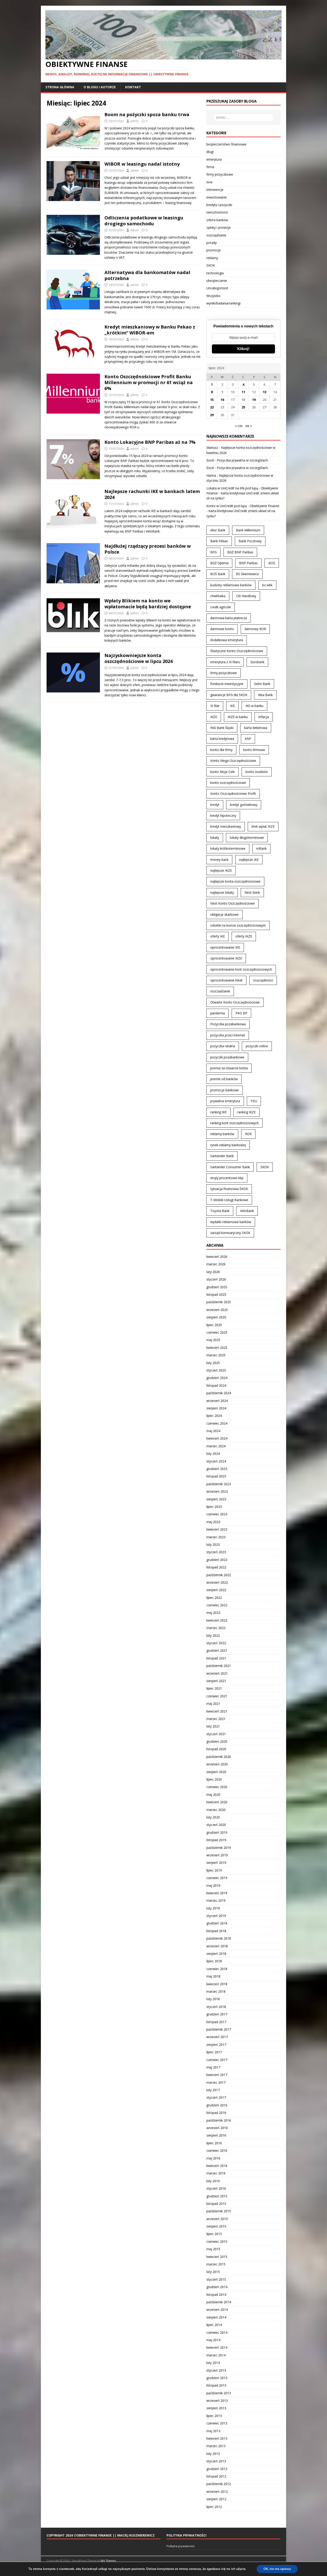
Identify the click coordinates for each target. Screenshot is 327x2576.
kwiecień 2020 (216, 1802)
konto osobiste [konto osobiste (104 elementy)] (256, 772)
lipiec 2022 (214, 1597)
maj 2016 (213, 2158)
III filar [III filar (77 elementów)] (214, 706)
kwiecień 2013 (216, 2438)
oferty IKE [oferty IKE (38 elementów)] (217, 936)
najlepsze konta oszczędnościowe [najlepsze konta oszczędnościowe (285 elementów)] (235, 881)
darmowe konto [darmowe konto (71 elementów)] (222, 629)
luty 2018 (213, 1999)
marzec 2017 (215, 2082)
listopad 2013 (216, 2385)
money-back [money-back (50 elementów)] (219, 859)
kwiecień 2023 (216, 1529)
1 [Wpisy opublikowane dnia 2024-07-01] (212, 384)
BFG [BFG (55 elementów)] (213, 552)
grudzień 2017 (216, 2014)
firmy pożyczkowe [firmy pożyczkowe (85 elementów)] (223, 673)
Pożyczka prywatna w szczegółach (242, 460)
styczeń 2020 (216, 1825)
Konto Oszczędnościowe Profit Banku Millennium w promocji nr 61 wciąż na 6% (148, 382)
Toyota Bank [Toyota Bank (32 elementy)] (219, 1211)
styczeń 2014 (216, 2370)
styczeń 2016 (216, 2188)
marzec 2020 (215, 1810)
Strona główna (59, 87)
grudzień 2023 (216, 1469)
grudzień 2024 (216, 1378)
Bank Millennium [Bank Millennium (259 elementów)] (248, 530)
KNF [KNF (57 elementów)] (248, 738)
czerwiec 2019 (216, 1878)
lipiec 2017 (214, 2052)
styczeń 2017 (216, 2097)
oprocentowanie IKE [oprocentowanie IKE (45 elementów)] (225, 947)
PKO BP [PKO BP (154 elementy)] (241, 1013)
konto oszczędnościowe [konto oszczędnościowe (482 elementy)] (228, 782)
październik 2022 (218, 1575)
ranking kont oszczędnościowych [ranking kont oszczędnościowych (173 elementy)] (234, 1123)
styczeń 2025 (216, 1370)
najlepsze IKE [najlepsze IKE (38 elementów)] (249, 859)
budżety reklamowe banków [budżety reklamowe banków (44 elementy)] (231, 585)
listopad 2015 (216, 2203)
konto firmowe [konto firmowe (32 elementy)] (254, 750)
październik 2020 (218, 1756)
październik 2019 (218, 1847)
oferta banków (217, 220)
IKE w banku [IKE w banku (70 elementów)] (254, 706)
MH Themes (108, 2561)
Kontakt (133, 87)
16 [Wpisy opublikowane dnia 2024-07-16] (222, 399)
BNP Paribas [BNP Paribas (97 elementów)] (248, 563)
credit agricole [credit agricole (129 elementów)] (220, 607)
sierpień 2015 (216, 2226)
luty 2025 (213, 1363)
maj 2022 (213, 1612)
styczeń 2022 (216, 1643)
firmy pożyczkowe (219, 174)
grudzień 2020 (216, 1741)
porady (211, 242)
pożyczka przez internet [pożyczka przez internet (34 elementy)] (227, 1035)
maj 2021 (213, 1703)
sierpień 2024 (216, 1408)
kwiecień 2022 (216, 1620)
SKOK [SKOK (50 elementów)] (264, 1167)
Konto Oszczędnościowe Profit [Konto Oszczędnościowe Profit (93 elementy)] (233, 793)
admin (134, 121)
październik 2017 (218, 2029)
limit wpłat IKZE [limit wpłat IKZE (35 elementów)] (263, 826)
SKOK (210, 265)
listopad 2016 (216, 2112)
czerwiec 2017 (216, 2060)
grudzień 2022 (216, 1560)
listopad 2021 (216, 1658)
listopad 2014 (216, 2294)
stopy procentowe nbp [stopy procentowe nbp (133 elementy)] (226, 1178)
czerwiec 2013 (216, 2423)
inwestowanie (216, 197)
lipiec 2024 (214, 1415)
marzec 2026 (215, 1264)
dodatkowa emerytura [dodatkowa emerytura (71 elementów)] (226, 640)
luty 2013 (213, 2453)
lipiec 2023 (214, 1506)
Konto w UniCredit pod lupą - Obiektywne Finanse (242, 506)
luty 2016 (213, 2181)
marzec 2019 (215, 1900)
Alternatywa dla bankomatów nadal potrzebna (147, 275)
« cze (239, 426)
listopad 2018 (216, 1931)
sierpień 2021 (216, 1681)
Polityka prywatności (180, 2546)
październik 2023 (218, 1484)
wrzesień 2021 (217, 1673)
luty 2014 (213, 2362)
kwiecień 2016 (216, 2166)
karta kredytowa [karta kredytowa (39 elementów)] (222, 738)
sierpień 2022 (216, 1590)
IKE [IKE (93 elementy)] (232, 706)
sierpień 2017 (216, 2044)
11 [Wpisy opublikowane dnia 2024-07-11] (243, 392)
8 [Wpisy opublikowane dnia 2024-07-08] (212, 392)
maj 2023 (213, 1522)
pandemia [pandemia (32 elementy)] (217, 1013)
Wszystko (213, 296)
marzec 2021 (215, 1719)
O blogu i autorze (100, 87)
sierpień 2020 (216, 1772)
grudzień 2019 (216, 1832)
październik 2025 (218, 1302)
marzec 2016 (215, 2173)
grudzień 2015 (216, 2196)
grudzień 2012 (216, 2469)
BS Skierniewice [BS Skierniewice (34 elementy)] (247, 574)
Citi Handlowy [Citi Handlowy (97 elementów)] (246, 596)
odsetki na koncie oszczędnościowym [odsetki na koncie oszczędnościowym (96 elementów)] (238, 925)
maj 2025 (213, 1340)
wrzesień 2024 (217, 1400)
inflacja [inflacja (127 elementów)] (263, 717)
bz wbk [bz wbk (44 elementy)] (267, 585)
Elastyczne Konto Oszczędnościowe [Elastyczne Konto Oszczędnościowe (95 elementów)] (236, 651)
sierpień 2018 (216, 1953)
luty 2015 (213, 2271)
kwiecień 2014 (216, 2347)
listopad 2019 (216, 1840)
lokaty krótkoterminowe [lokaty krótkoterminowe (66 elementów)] (227, 848)
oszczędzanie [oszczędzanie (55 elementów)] (220, 991)
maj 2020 (213, 1794)
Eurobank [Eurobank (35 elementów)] (257, 662)
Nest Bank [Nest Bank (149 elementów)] (252, 892)
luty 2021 (213, 1726)
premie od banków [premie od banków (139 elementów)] (224, 1079)
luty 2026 (213, 1272)
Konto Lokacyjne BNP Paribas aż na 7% (150, 442)
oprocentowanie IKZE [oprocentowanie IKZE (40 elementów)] (226, 958)
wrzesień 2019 (217, 1855)
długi (209, 152)
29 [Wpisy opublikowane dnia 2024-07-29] (212, 415)
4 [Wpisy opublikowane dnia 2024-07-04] (243, 384)
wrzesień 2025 (217, 1310)
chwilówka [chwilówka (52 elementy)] (217, 596)
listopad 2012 (216, 2476)
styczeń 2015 (216, 2279)
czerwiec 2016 (216, 2150)
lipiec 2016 (214, 2143)
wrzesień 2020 (217, 1764)
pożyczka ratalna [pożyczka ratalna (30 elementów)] (222, 1046)
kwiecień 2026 (216, 1256)
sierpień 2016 (216, 2135)
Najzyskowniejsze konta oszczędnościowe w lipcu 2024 (138, 658)
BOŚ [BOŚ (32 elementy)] (271, 563)
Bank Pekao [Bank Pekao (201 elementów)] (219, 541)
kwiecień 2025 (216, 1347)
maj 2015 (213, 2249)
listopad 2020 (216, 1749)
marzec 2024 (215, 1446)
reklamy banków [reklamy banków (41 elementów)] (222, 1134)
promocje (213, 250)
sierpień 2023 (216, 1499)
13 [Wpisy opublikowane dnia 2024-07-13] (264, 392)
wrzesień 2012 (217, 2491)
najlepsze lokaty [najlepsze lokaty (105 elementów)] (222, 892)
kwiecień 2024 (216, 1438)
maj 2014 (213, 2340)
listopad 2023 (216, 1476)
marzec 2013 (215, 2446)
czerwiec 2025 (216, 1332)
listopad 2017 (216, 2022)
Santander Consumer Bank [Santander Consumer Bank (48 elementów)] (230, 1167)
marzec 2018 (215, 1991)
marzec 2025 (215, 1355)
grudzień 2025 (216, 1287)
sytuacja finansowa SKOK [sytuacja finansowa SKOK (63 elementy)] (229, 1189)
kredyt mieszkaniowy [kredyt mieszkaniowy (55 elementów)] (225, 826)
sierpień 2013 (216, 2408)
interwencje (214, 189)
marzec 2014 (215, 2355)
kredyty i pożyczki (219, 205)
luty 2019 (213, 1908)
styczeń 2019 (216, 1916)
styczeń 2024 (216, 1461)
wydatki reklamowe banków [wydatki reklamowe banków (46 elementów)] (230, 1222)
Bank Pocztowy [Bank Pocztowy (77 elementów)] (250, 541)
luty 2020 (213, 1817)
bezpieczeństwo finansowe (226, 144)
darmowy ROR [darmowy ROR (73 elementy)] (255, 629)
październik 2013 (218, 2393)
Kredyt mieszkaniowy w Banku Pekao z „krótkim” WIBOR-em (149, 330)
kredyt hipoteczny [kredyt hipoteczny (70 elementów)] (223, 815)
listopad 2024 (216, 1385)
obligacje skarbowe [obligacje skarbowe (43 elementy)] (224, 914)
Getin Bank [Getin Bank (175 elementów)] (262, 684)
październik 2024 (218, 1393)
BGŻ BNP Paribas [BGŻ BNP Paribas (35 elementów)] (240, 552)
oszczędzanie (216, 235)
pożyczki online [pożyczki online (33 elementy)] (257, 1046)
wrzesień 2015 (217, 2219)
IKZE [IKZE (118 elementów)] (213, 717)
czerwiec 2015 (216, 2241)
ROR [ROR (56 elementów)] (248, 1134)
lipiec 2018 (214, 1961)
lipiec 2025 (214, 1325)
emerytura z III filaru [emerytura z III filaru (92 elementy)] (225, 662)
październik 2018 (218, 1938)
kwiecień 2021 (216, 1711)
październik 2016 (218, 2120)
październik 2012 (218, 2484)
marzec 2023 (215, 1537)
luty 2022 (213, 1635)
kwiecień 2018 (216, 1984)
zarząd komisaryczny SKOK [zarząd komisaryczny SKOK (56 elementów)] (230, 1233)
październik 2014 (218, 2302)
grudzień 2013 (216, 2378)
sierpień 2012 (216, 2499)
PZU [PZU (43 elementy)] (254, 1101)
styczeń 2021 (216, 1734)
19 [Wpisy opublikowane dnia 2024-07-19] (254, 399)
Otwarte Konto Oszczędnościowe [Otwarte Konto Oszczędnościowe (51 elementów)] (235, 1002)
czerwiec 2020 (216, 1787)
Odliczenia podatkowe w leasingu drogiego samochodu (143, 221)
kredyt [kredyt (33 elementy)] (214, 804)
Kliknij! (243, 349)
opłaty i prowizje (218, 227)
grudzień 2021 (216, 1650)
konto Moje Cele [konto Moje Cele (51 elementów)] (222, 772)
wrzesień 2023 (217, 1491)
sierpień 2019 (216, 1862)
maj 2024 (213, 1431)
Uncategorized (217, 288)
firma (210, 167)
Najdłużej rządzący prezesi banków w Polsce (147, 549)
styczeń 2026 (216, 1279)
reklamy (212, 258)
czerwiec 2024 (216, 1423)
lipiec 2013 (214, 2416)
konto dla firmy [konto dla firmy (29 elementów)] (221, 750)
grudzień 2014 (216, 2287)
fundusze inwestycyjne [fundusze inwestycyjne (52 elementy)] (226, 684)
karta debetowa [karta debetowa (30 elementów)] (255, 728)
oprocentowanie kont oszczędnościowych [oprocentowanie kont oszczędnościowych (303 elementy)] (241, 969)
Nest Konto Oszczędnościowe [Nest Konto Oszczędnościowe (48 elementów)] (232, 903)
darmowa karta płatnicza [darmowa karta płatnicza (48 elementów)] (228, 618)
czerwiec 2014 (216, 2332)
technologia (215, 273)
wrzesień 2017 (217, 2037)
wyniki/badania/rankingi (223, 303)
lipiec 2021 (214, 1688)
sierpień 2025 (216, 1317)
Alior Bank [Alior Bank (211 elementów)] (217, 530)
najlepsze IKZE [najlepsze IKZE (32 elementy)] (221, 870)
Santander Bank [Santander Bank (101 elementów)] (222, 1156)
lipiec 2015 (214, 2234)
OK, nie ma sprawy (277, 2569)
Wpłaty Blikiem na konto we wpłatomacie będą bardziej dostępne (147, 604)
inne (209, 182)
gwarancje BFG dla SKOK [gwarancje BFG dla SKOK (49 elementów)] (228, 695)
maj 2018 (213, 1976)
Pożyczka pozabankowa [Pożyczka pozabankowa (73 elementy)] (228, 1024)
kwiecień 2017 (216, 2075)
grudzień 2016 (216, 2105)
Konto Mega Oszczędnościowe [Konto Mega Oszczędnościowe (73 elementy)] (233, 760)
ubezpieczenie (216, 280)
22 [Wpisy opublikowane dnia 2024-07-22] (212, 407)
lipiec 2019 (214, 1870)
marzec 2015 (215, 2264)
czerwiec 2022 (216, 1605)
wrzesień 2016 (217, 2128)
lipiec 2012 (214, 2507)
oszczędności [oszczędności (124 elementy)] (263, 980)
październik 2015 (218, 2211)
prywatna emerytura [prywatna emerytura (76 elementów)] (225, 1101)
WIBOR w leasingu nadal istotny (142, 164)
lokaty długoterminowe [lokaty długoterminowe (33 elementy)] (247, 837)
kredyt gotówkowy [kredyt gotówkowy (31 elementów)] (243, 804)
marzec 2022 (215, 1628)
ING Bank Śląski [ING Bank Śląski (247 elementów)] (221, 728)
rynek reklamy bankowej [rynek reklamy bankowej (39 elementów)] (228, 1145)
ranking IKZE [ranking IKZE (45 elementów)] (246, 1112)
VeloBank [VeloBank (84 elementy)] (247, 1211)
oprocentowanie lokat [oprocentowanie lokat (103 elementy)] (226, 980)
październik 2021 (218, 1665)
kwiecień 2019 (216, 1893)
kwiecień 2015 (216, 2257)
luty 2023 (213, 1544)
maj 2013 (213, 2431)
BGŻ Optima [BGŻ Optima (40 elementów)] (219, 563)
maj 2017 (213, 2067)
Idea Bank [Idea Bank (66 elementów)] (265, 695)
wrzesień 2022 (217, 1582)
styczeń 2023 (216, 1552)
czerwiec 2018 (216, 1969)
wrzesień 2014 (217, 2309)
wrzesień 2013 (217, 2400)
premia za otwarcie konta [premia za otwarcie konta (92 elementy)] (229, 1068)
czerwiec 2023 (216, 1514)
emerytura (214, 159)
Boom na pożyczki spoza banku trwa (146, 114)
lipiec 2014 (214, 2325)
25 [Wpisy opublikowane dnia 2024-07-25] (243, 407)
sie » (248, 426)
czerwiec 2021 (216, 1696)
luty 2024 (213, 1453)
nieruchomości (217, 212)
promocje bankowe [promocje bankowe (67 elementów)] (224, 1090)
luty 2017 (213, 2090)
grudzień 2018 (216, 1923)
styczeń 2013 (216, 2461)
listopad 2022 (216, 1567)
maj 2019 (213, 1885)
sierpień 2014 (216, 2317)
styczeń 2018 (216, 2006)
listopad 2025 (216, 1294)
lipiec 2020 (214, 1779)
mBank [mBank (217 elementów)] (261, 848)
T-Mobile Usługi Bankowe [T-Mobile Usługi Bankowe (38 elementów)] (229, 1200)
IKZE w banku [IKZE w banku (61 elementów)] (238, 717)
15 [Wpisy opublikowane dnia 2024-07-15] (212, 399)
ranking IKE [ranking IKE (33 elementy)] (218, 1112)
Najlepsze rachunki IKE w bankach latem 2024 (152, 494)
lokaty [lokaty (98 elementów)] (214, 837)
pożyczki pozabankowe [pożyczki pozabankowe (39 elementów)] (227, 1057)
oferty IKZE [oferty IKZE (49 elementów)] (243, 936)
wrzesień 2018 (217, 1946)
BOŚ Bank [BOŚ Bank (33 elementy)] (217, 574)
